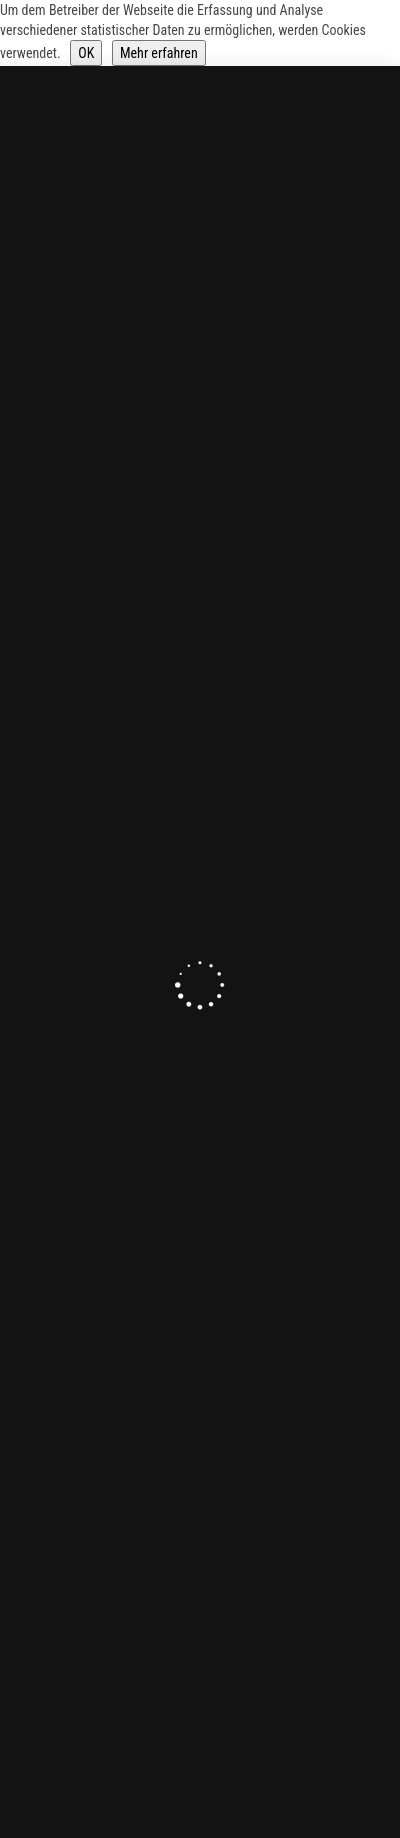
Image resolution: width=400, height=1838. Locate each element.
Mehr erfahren (159, 53)
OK (86, 53)
